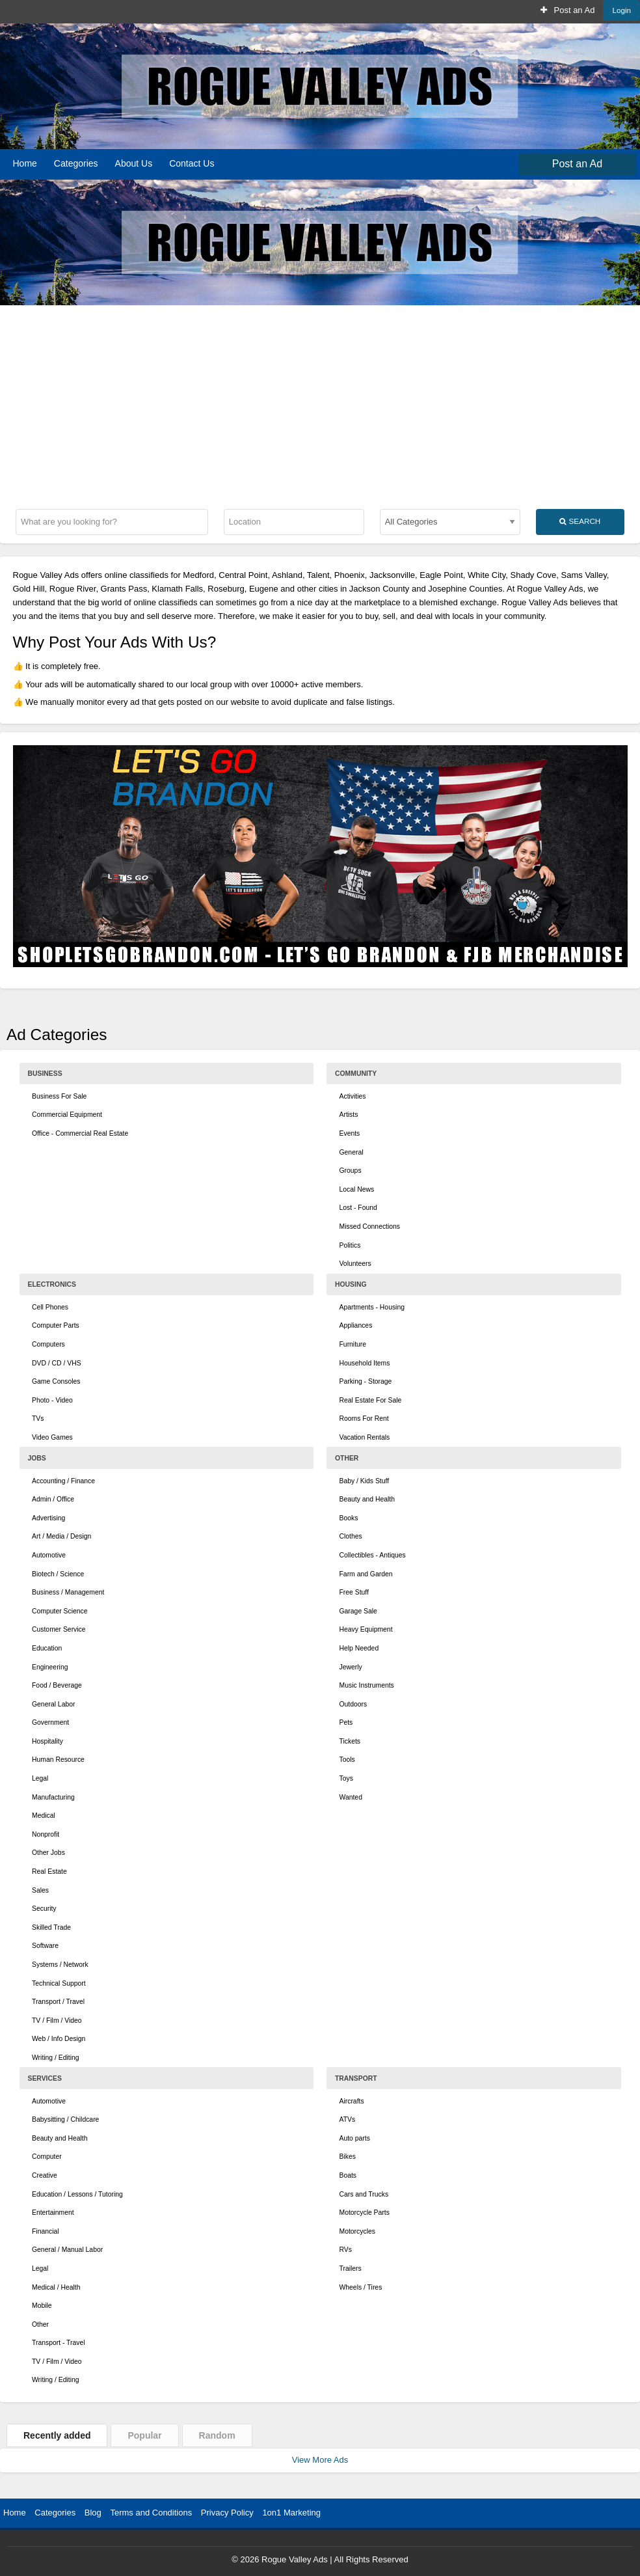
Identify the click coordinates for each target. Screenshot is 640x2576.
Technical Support (59, 1983)
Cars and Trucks (364, 2194)
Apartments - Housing (372, 1307)
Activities (353, 1096)
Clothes (351, 1536)
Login (621, 10)
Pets (346, 1722)
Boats (348, 2175)
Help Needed (359, 1648)
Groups (351, 1170)
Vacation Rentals (365, 1437)
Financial (45, 2231)
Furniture (353, 1344)
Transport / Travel (58, 2001)
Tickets (350, 1741)
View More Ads (320, 2460)
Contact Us (191, 163)
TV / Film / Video (57, 2020)
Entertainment (53, 2212)
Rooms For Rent (364, 1418)
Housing (351, 1284)
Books (349, 1518)
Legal (40, 1778)
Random (217, 2435)
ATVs (348, 2119)
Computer (47, 2156)
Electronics (52, 1284)
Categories (76, 163)
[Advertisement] (320, 403)
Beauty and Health (367, 1499)
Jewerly (351, 1667)
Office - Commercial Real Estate (80, 1133)
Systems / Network (60, 1964)
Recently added (56, 2435)
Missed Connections (370, 1226)
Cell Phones (50, 1307)
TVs (38, 1418)
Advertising (48, 1518)
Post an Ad (567, 10)
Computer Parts (55, 1325)
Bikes (348, 2156)
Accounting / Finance (63, 1481)
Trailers (351, 2268)
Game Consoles (56, 1381)
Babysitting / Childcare (65, 2119)
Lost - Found (358, 1207)
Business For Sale (59, 1096)
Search (579, 521)
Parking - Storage (366, 1381)
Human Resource (58, 1759)
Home (25, 163)
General (352, 1152)
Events (350, 1133)
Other (346, 1458)
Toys (346, 1778)
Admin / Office (53, 1499)
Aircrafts (352, 2101)
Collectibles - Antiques (373, 1555)
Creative (44, 2175)
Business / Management (68, 1592)
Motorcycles (357, 2231)
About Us (134, 163)
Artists (349, 1114)
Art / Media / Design (61, 1536)
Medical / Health (56, 2287)
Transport (356, 2078)
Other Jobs (48, 1852)
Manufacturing (53, 1797)
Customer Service (59, 1629)
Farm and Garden (366, 1574)
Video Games (52, 1437)
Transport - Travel (58, 2342)
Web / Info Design (58, 2038)
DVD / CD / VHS (56, 1363)
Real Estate (49, 1871)
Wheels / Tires (361, 2287)
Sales (40, 1890)
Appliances (356, 1325)
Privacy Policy (227, 2512)
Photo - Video (52, 1400)
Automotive (49, 1555)
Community (356, 1073)
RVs (346, 2249)
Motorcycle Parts (365, 2212)
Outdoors (353, 1704)
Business (45, 1073)
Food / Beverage (57, 1685)
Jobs (37, 1458)
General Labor (53, 1704)
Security (44, 1908)
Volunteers (355, 1263)
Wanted (351, 1797)
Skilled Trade (51, 1927)
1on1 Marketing (291, 2512)
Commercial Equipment (67, 1114)
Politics (350, 1245)
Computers (48, 1344)
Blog (93, 2512)
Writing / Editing (55, 2057)
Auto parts (355, 2138)
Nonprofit (45, 1834)
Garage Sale (358, 1611)
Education (47, 1648)
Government (50, 1722)
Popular (144, 2435)
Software (45, 1945)
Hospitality (47, 1741)
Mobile (42, 2305)
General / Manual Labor (67, 2249)
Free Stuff (354, 1592)
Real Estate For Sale (371, 1400)
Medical (43, 1815)
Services (45, 2078)
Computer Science (59, 1611)
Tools (347, 1759)
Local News (357, 1189)
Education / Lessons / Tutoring (77, 2194)
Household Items (365, 1363)
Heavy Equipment (366, 1629)
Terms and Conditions (151, 2512)
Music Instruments (367, 1685)
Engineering (50, 1667)
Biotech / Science (58, 1574)
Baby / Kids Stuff (365, 1481)
